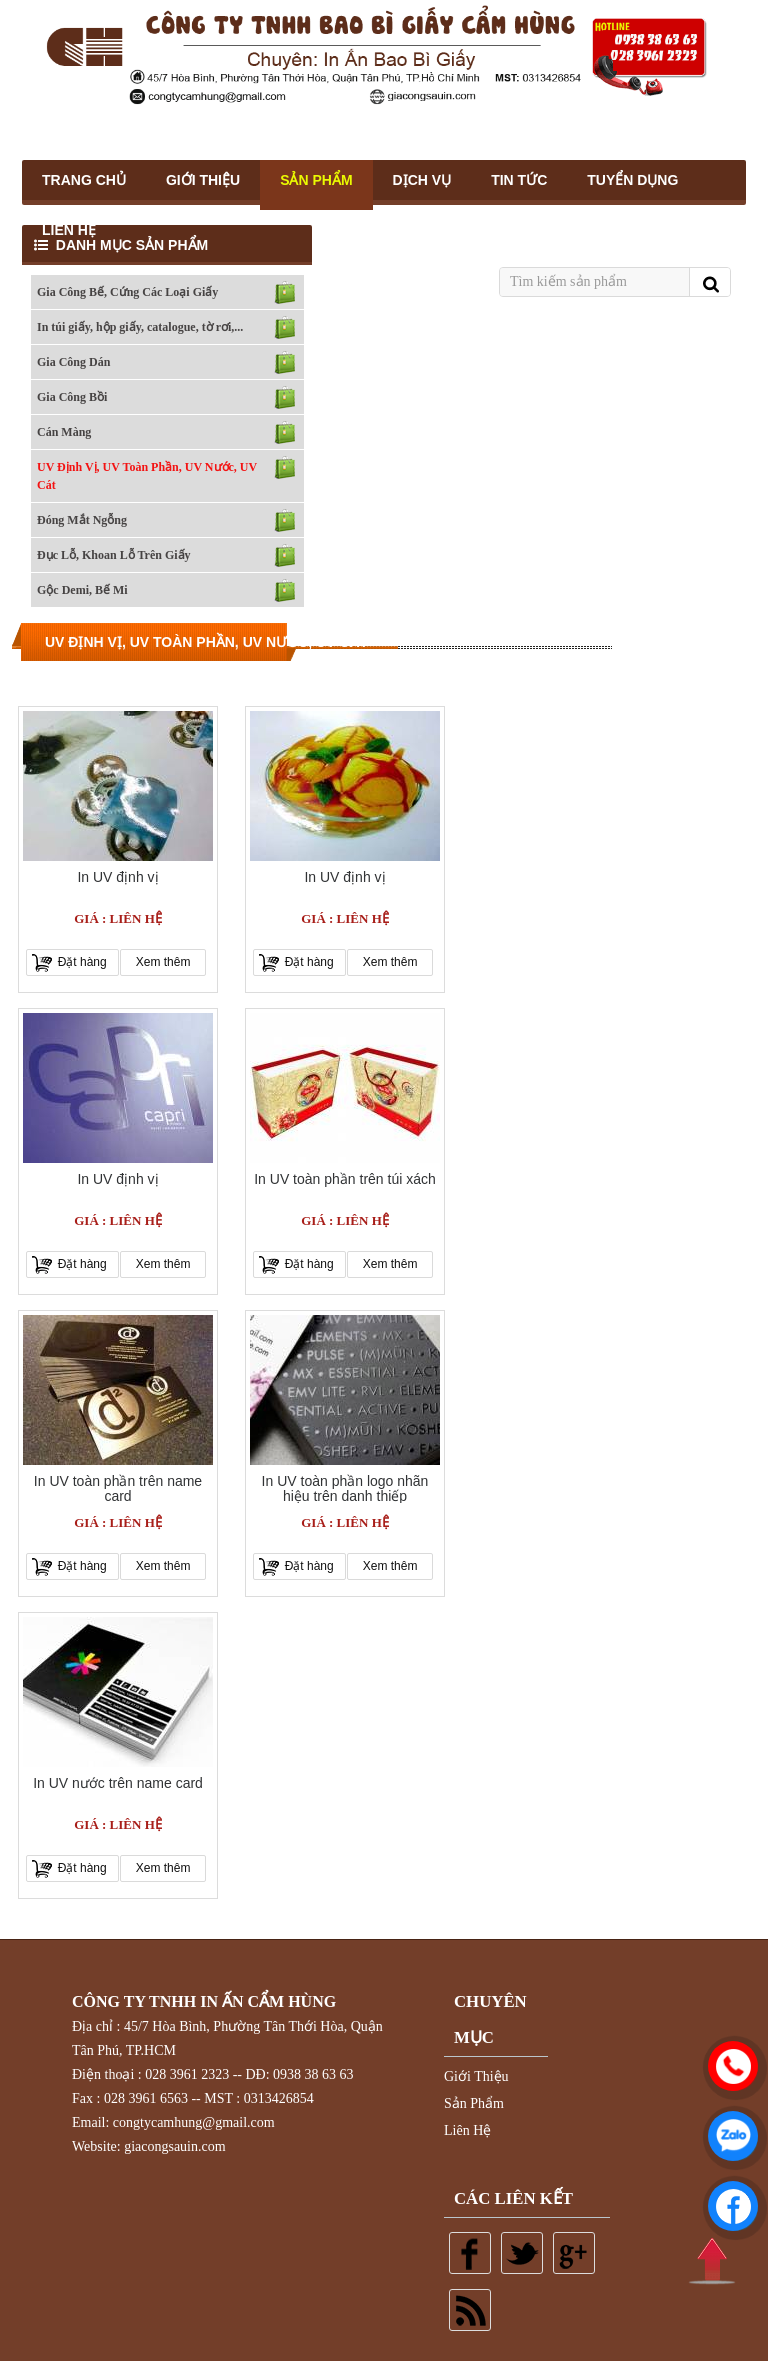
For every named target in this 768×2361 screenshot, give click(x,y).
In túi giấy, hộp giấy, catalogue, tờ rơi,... (140, 327)
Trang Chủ (84, 180)
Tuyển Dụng (632, 180)
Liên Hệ (69, 230)
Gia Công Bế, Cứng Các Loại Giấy (127, 292)
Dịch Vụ (422, 180)
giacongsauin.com (174, 2146)
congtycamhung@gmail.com (194, 2122)
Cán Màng (64, 432)
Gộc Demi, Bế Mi (82, 590)
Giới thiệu (203, 180)
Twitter (522, 2253)
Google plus (574, 2253)
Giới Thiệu (476, 2076)
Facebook (470, 2253)
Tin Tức (519, 180)
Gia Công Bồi (72, 397)
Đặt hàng (82, 962)
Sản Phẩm (316, 180)
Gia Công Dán (73, 362)
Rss (470, 2310)
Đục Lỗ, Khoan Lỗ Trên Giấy (114, 555)
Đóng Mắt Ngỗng (82, 520)
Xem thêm (163, 962)
